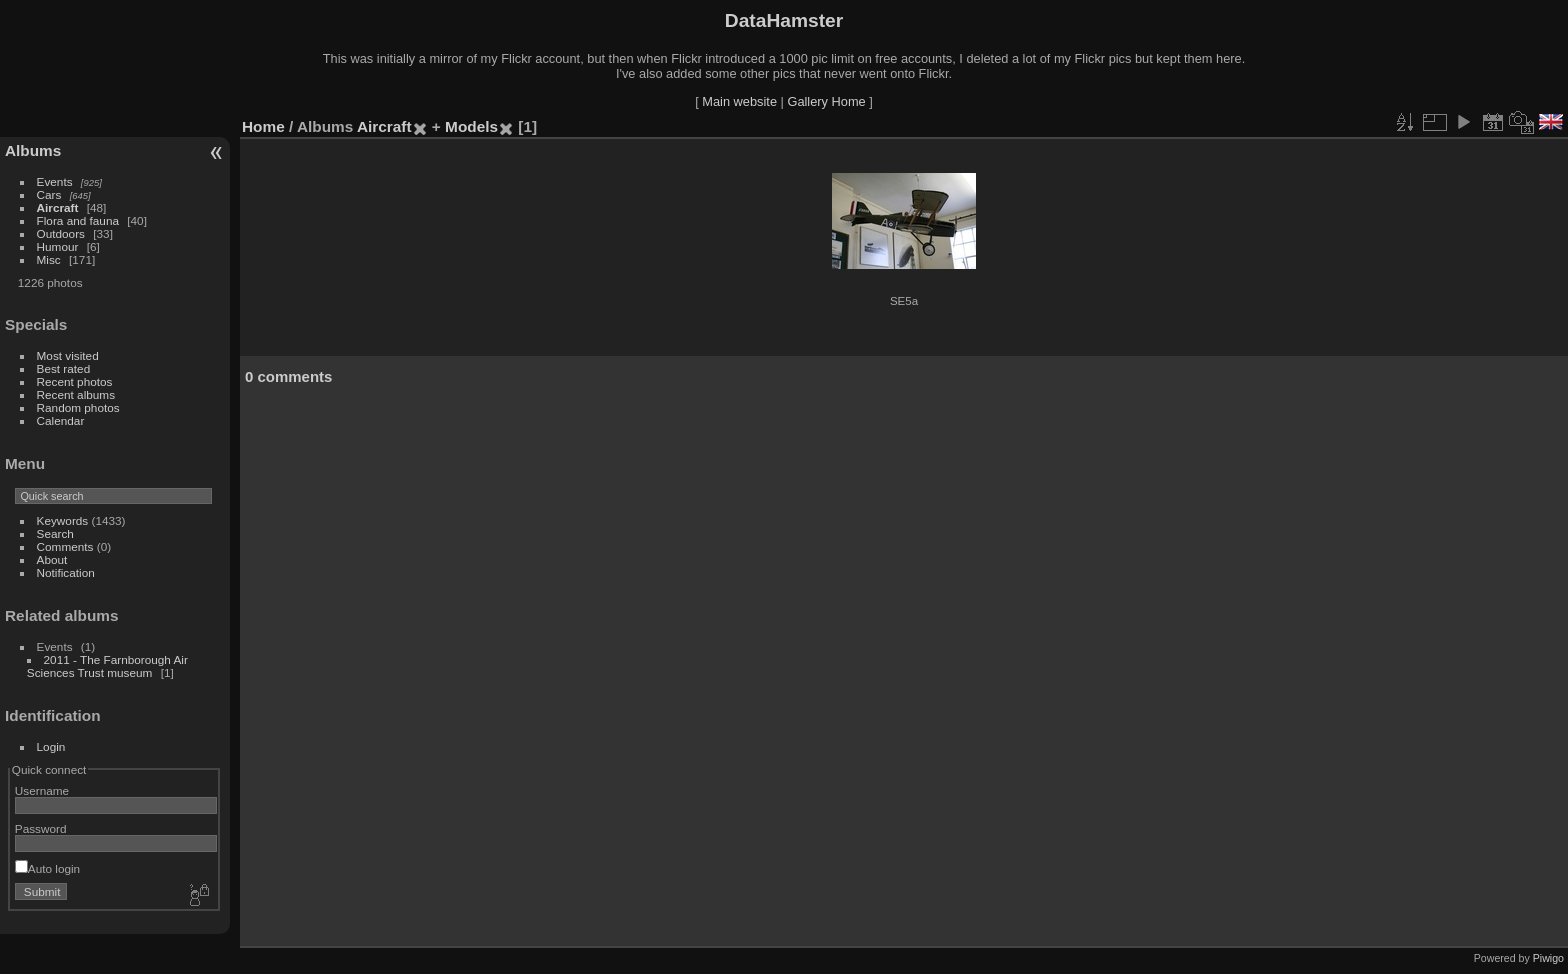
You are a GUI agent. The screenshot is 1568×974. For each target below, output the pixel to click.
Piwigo (1548, 958)
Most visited (68, 355)
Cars (49, 194)
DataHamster (784, 20)
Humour (58, 246)
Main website (739, 101)
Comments (65, 546)
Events (55, 181)
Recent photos (75, 381)
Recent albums (76, 394)
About (52, 559)
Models (471, 126)
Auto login (47, 868)
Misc (49, 259)
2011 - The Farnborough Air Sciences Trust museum (107, 666)
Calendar (61, 420)
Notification (66, 572)
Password (41, 828)
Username (42, 790)
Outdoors (61, 233)
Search (55, 533)
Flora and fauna (78, 220)
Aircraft (58, 207)
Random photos (78, 407)
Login (51, 746)
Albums (33, 150)
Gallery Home (826, 101)
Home (263, 126)
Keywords (63, 520)
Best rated (64, 368)
